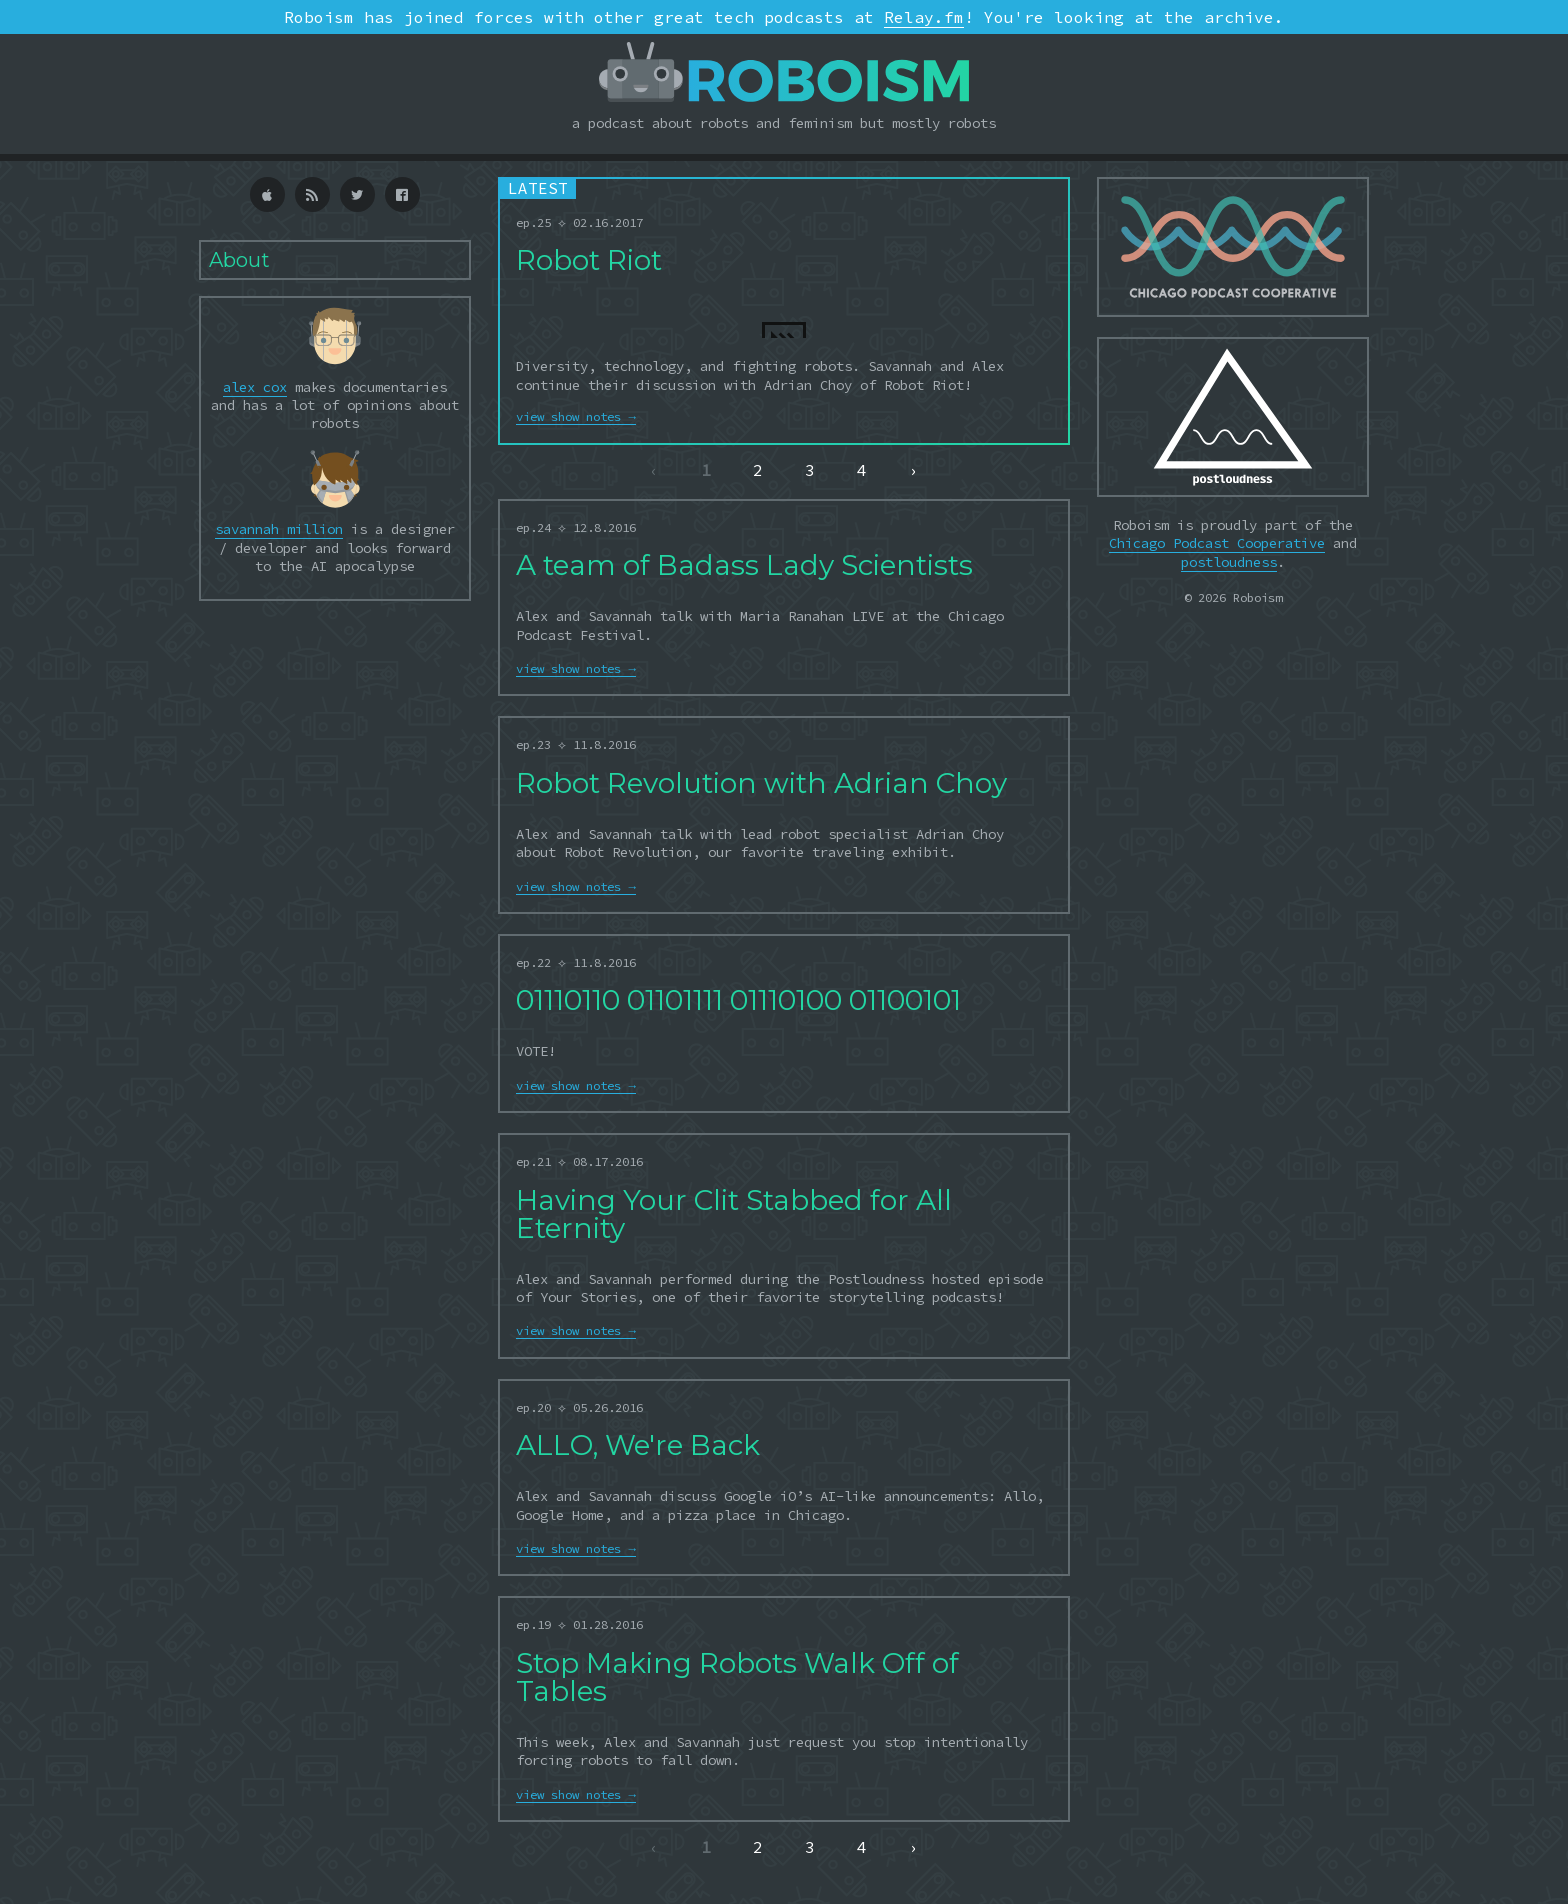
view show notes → (575, 416)
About (239, 260)
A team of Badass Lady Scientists (744, 565)
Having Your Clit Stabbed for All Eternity (734, 1214)
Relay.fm (924, 17)
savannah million (279, 529)
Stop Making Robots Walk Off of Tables (737, 1677)
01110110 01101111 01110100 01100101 (738, 1000)
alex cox (255, 387)
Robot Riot (589, 260)
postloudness (1229, 562)
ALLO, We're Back (638, 1445)
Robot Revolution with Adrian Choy (761, 783)
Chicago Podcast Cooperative (1217, 543)
